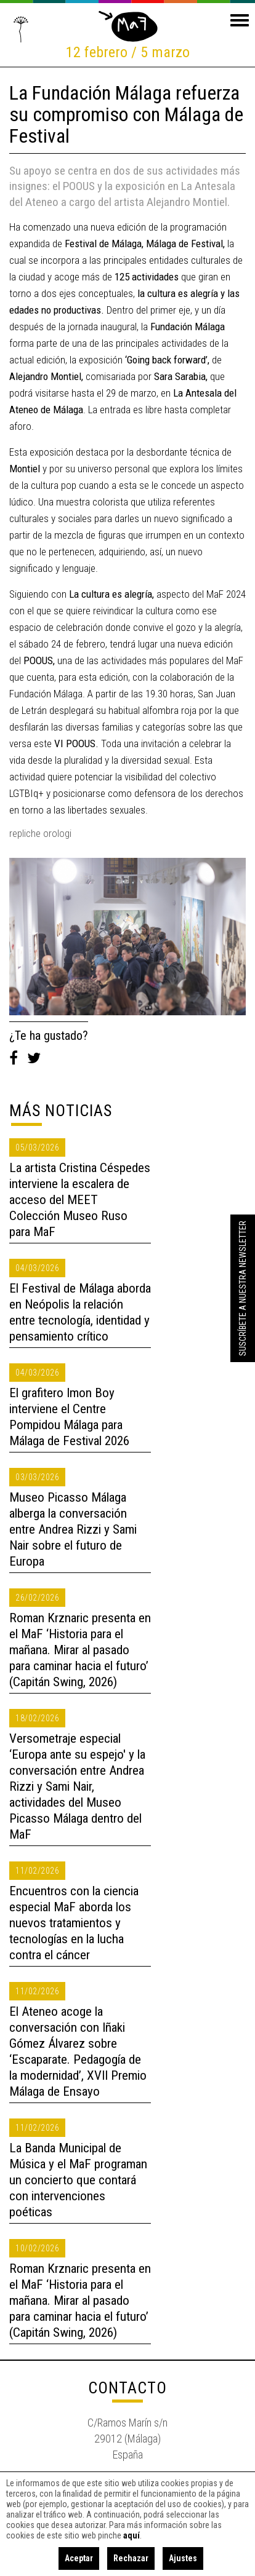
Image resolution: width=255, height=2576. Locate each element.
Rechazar (130, 2558)
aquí (131, 2535)
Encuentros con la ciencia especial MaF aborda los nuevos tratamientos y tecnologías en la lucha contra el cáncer (74, 1923)
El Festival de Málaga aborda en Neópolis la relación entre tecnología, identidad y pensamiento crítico (80, 1312)
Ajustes (183, 2558)
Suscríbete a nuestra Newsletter (243, 1288)
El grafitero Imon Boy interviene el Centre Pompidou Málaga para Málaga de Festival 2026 (69, 1416)
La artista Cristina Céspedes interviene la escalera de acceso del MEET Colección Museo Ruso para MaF (79, 1199)
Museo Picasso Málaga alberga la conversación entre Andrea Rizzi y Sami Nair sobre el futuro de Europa (73, 1529)
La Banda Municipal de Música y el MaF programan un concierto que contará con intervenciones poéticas (78, 2180)
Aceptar (79, 2558)
